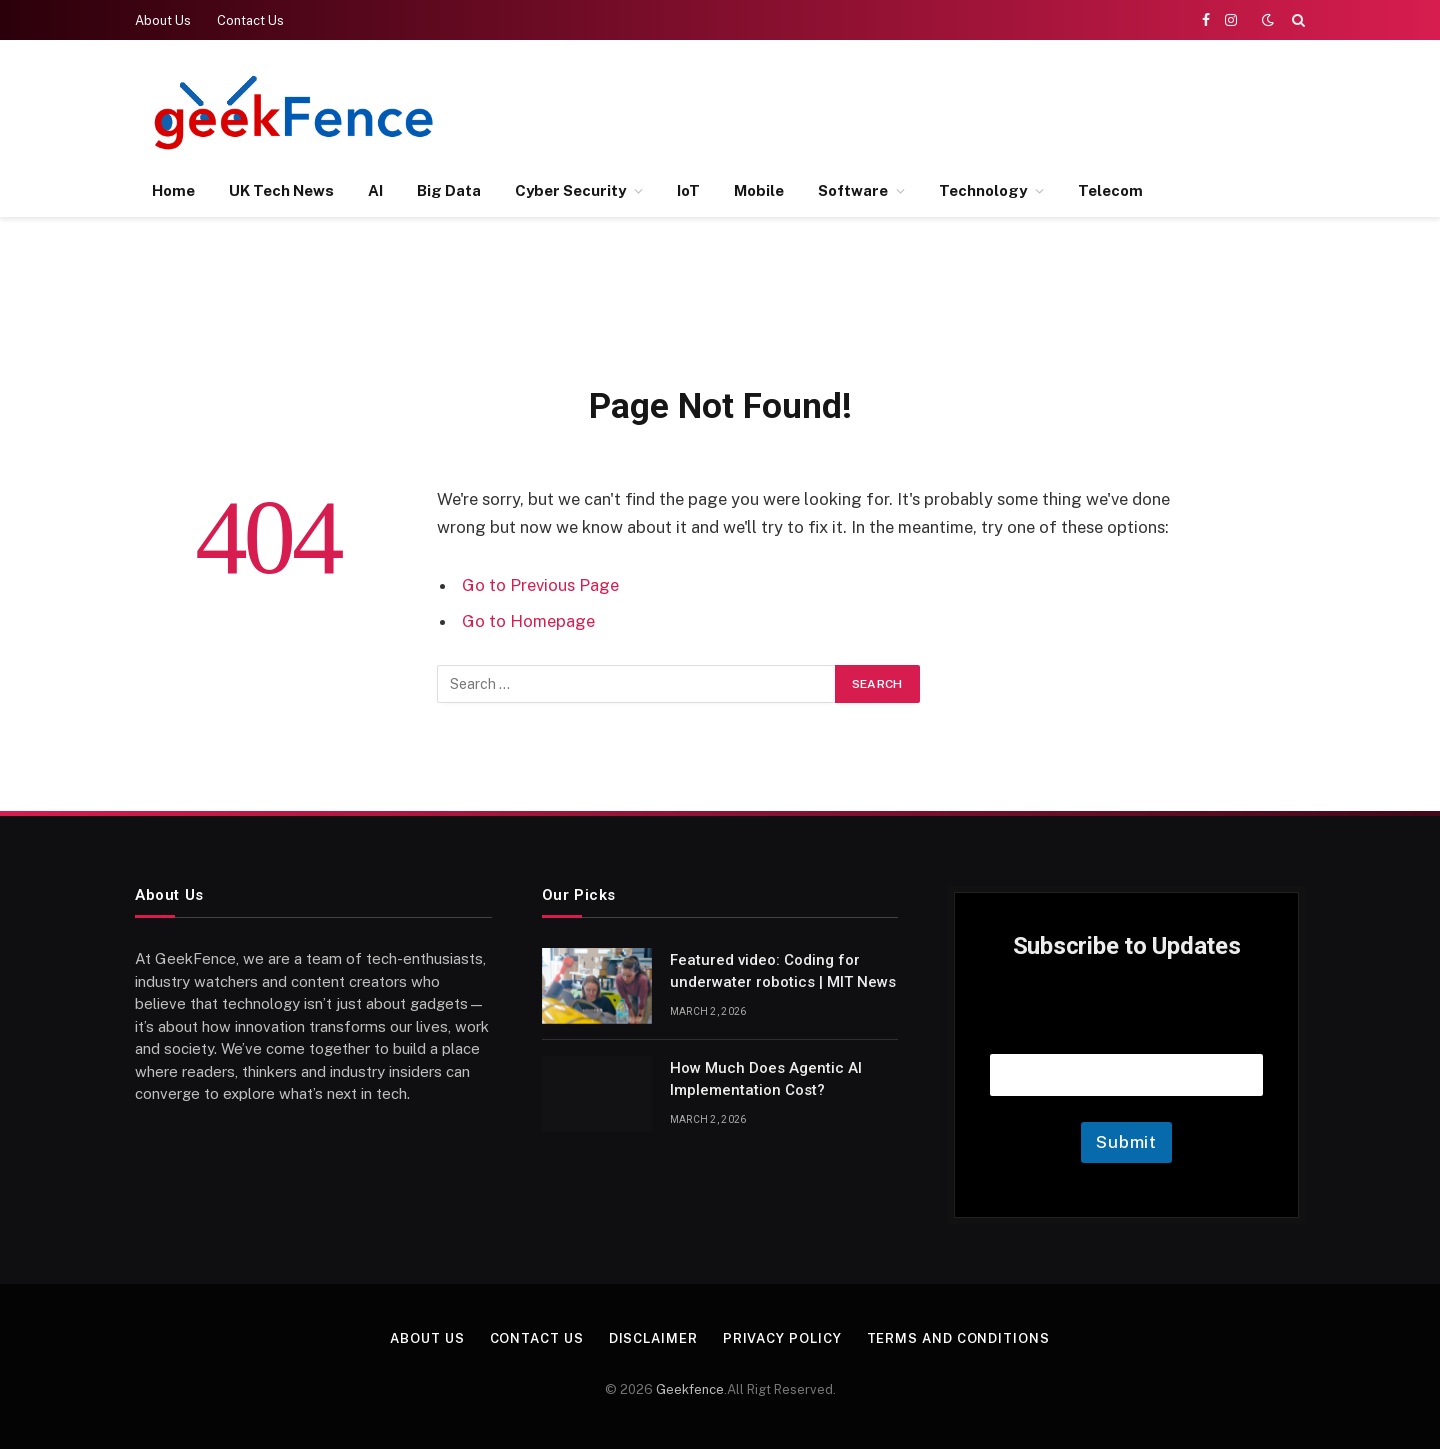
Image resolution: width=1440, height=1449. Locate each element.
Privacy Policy (782, 1338)
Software (853, 190)
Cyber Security (570, 190)
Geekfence (690, 1389)
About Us (163, 20)
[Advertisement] (941, 110)
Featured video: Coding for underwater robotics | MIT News (783, 970)
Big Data (449, 190)
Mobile (759, 190)
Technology (983, 190)
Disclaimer (653, 1338)
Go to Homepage (528, 621)
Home (173, 190)
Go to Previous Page (540, 585)
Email (1127, 1028)
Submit (1126, 1142)
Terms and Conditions (958, 1338)
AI (375, 190)
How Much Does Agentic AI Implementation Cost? (766, 1078)
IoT (688, 190)
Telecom (1110, 190)
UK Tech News (281, 190)
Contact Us (250, 20)
